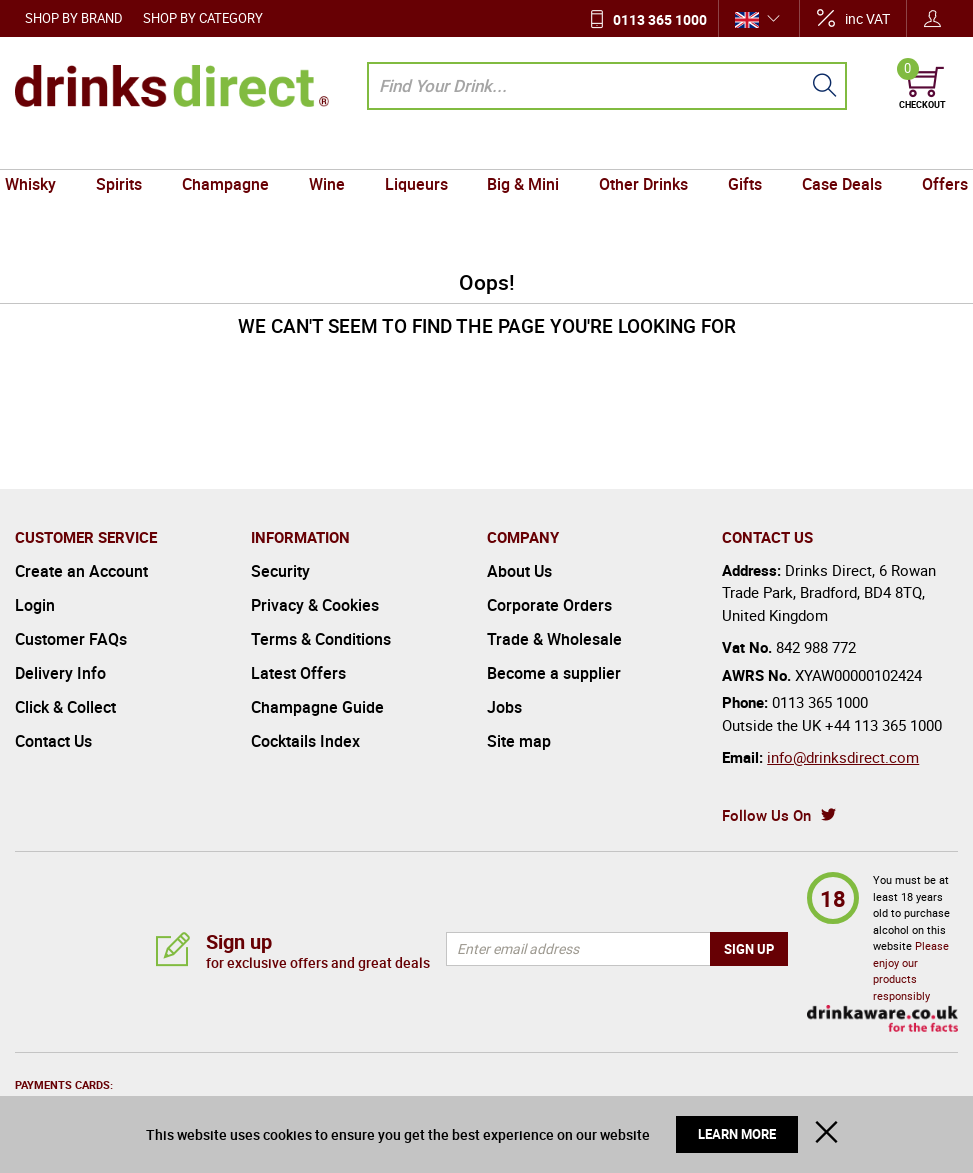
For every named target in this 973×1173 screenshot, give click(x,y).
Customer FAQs (71, 639)
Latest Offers (298, 673)
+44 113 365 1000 (883, 725)
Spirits (131, 150)
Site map (519, 741)
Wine (332, 150)
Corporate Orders (549, 605)
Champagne (233, 150)
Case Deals (830, 150)
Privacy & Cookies (315, 605)
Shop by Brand (74, 18)
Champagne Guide (317, 707)
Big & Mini (522, 150)
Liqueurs (417, 150)
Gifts (737, 150)
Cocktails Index (305, 741)
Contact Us (53, 741)
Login (35, 605)
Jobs (504, 707)
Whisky (45, 150)
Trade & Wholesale (554, 639)
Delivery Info (60, 673)
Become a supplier (554, 673)
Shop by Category (203, 18)
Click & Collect (65, 707)
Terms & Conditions (321, 639)
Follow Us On (766, 815)
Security (280, 571)
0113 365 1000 (660, 19)
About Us (519, 571)
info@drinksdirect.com (843, 757)
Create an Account (81, 571)
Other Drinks (638, 150)
